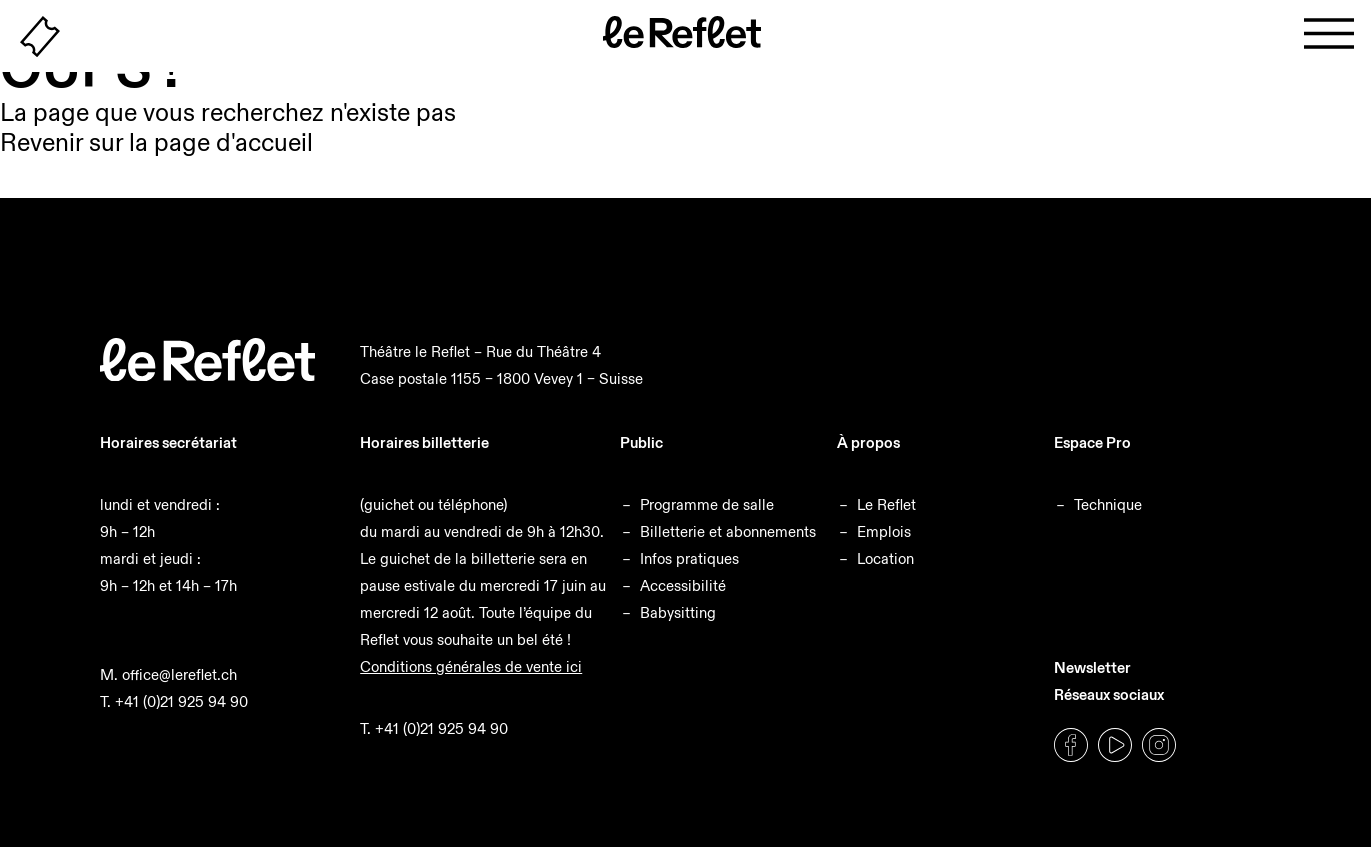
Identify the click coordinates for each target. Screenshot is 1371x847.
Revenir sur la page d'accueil (156, 142)
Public (641, 442)
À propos (868, 442)
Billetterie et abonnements (728, 531)
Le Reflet (886, 504)
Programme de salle (707, 504)
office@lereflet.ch (179, 674)
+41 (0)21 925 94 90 (181, 701)
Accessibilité (683, 585)
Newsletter (1092, 667)
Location (885, 558)
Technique (1108, 504)
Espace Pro (1092, 442)
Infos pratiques (689, 558)
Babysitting (678, 612)
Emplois (884, 531)
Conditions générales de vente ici (471, 666)
